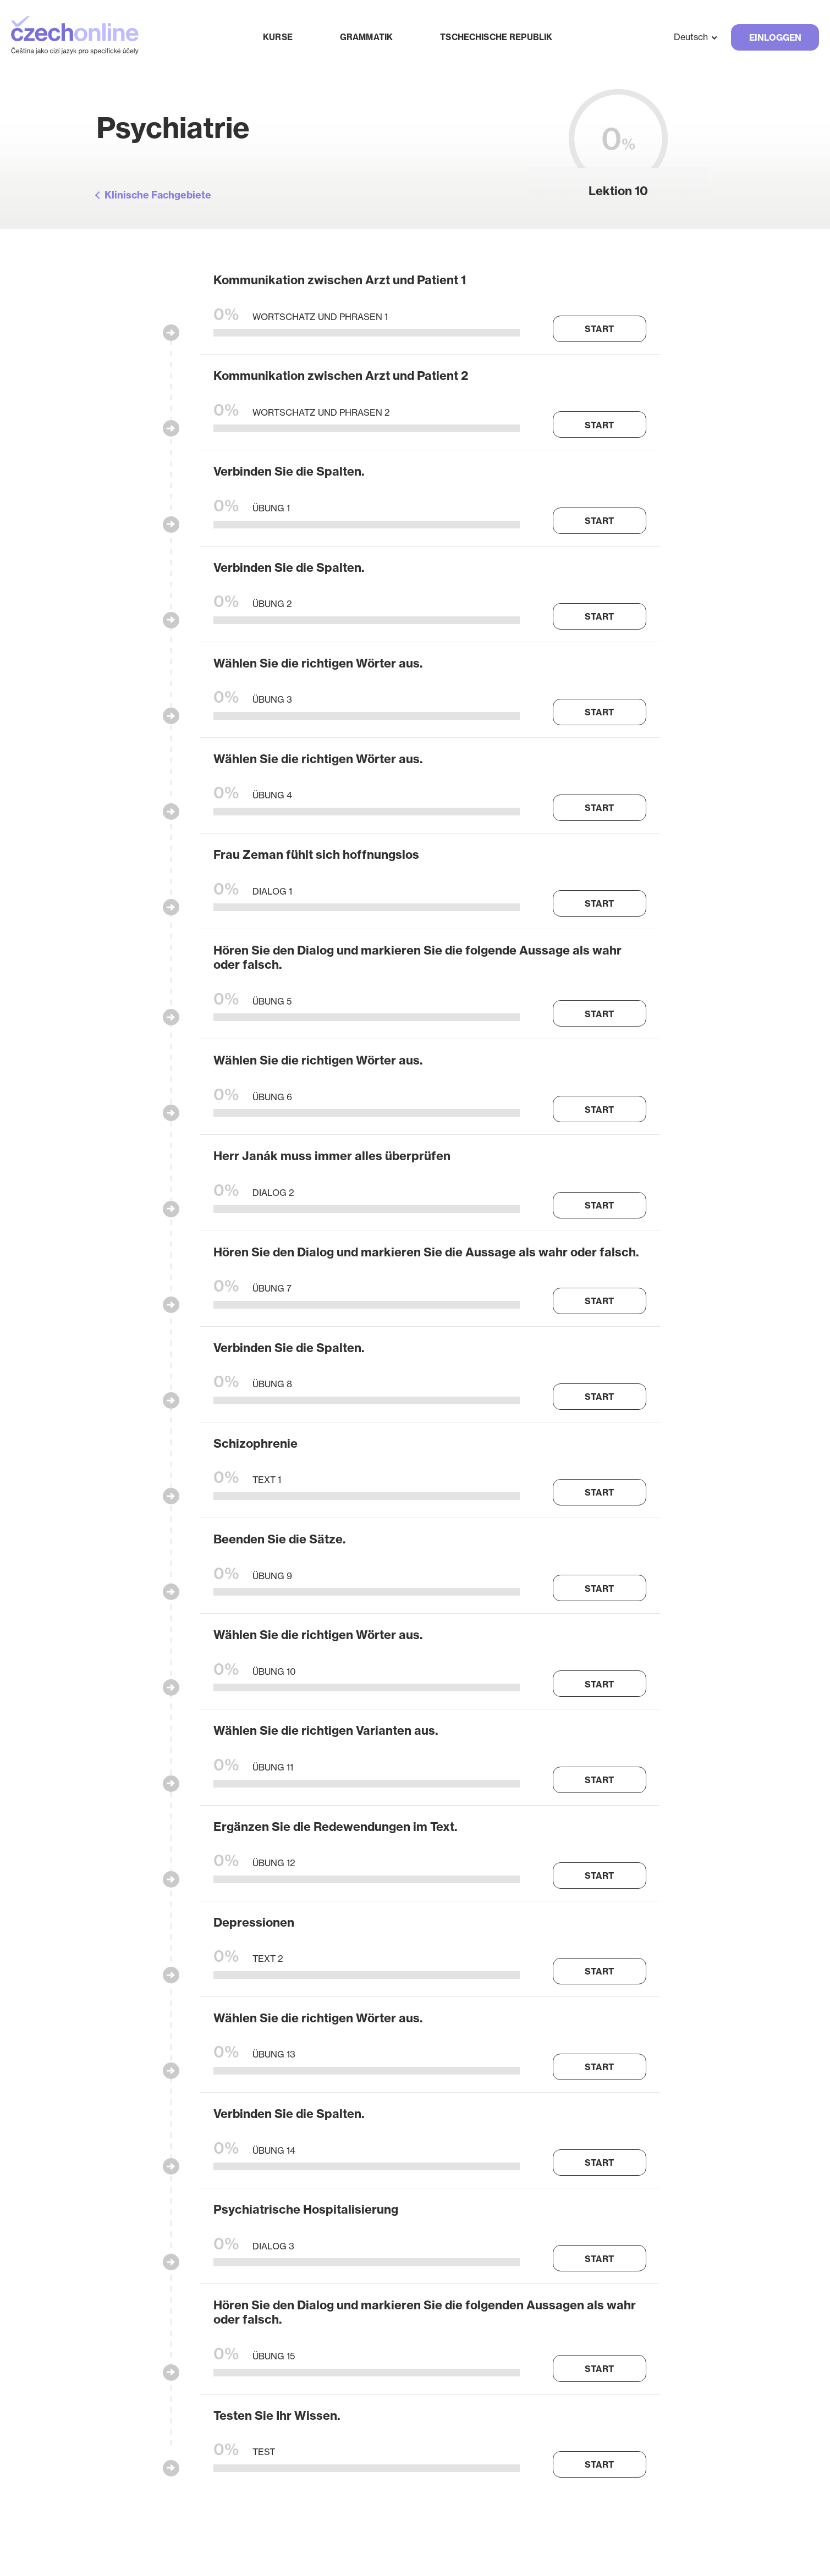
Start (599, 328)
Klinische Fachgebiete (158, 195)
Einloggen (775, 37)
